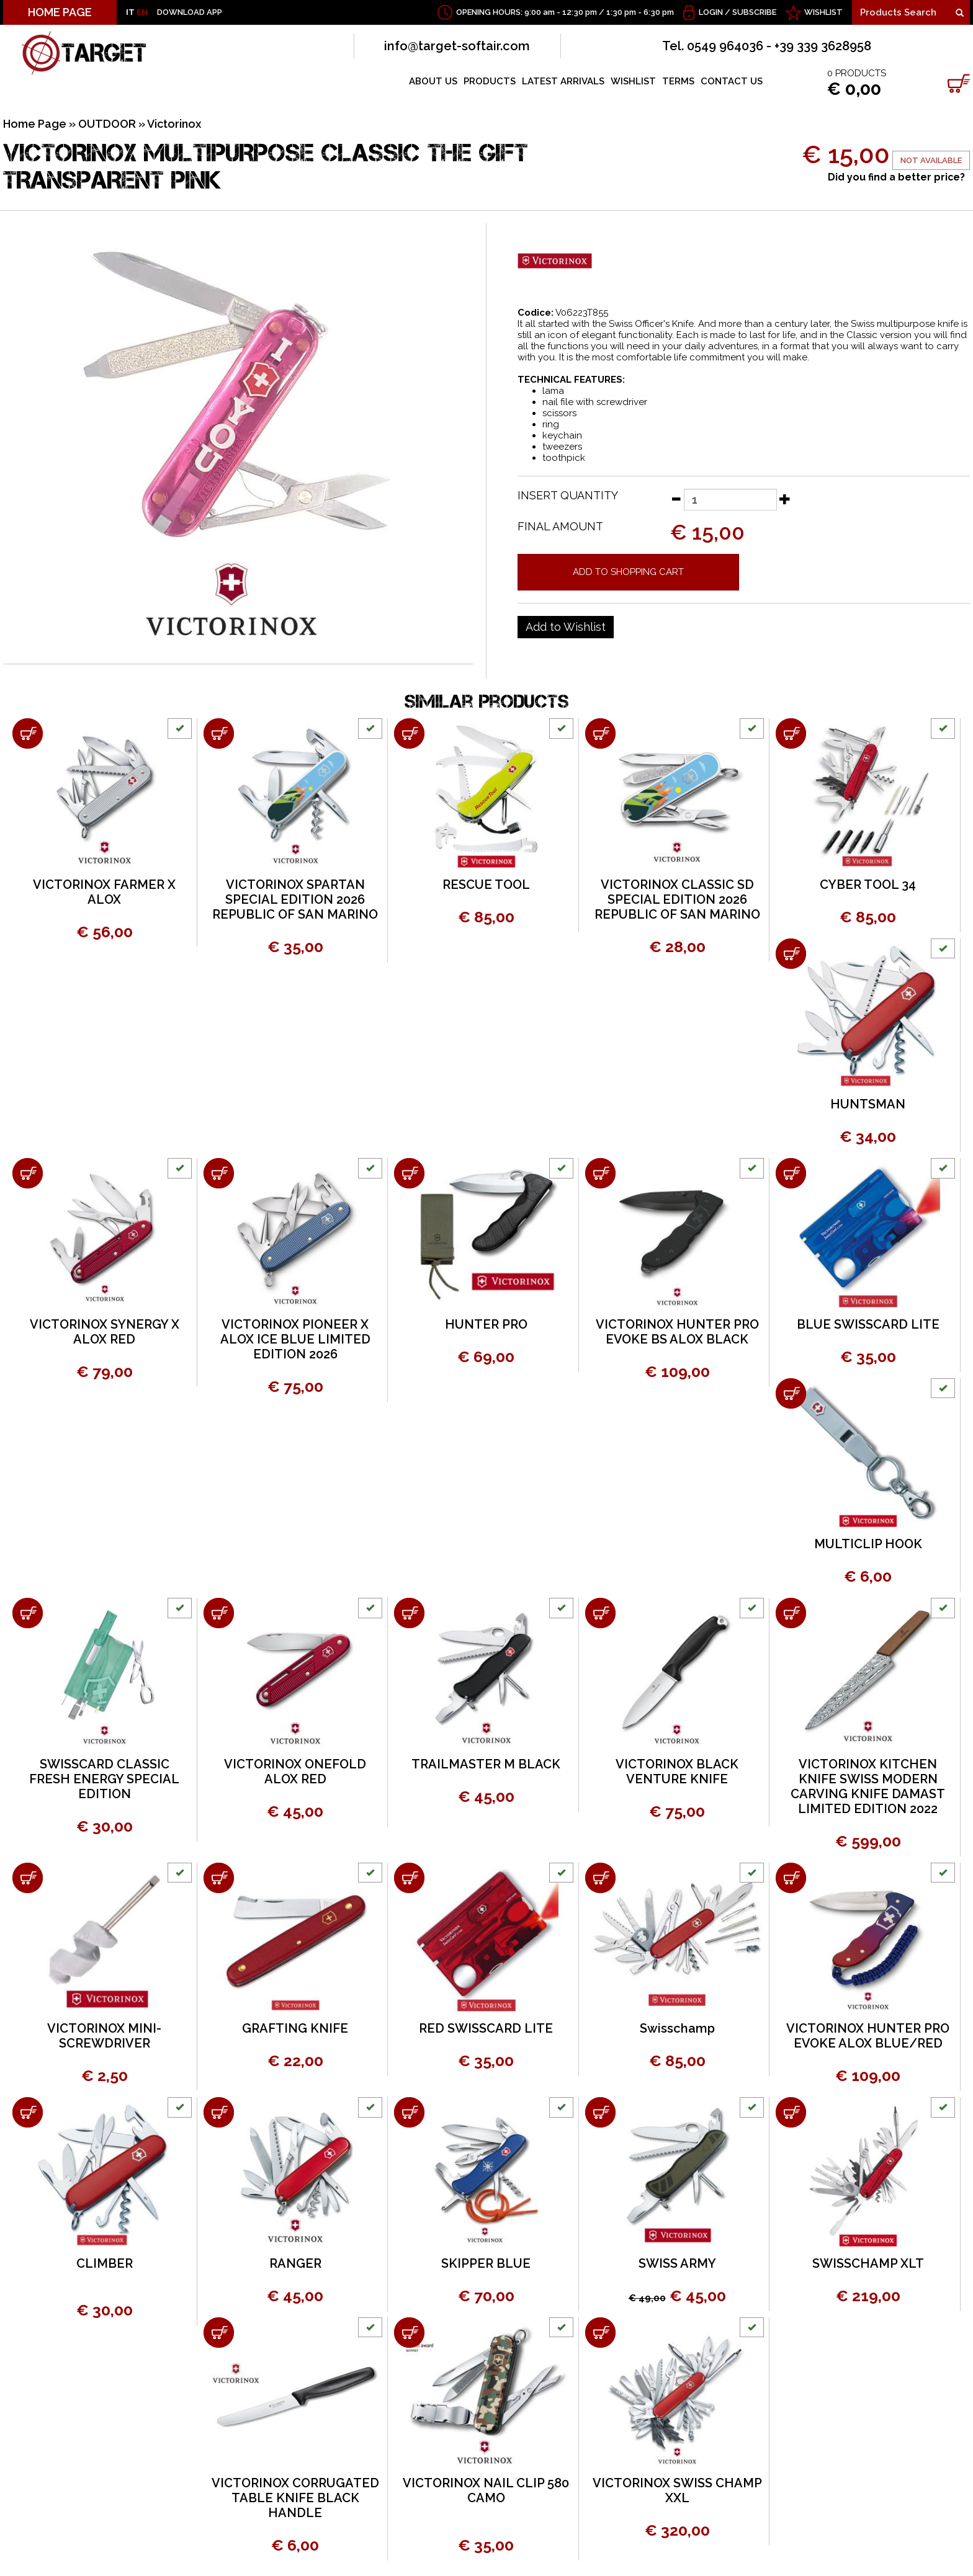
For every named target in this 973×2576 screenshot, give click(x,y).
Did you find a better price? (896, 177)
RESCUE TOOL (486, 884)
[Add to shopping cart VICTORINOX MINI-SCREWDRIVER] (27, 1878)
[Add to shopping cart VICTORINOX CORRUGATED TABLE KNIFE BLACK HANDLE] (219, 2332)
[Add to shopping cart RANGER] (219, 2112)
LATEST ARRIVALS (563, 81)
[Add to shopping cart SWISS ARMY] (600, 2112)
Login (711, 12)
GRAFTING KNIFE (295, 2028)
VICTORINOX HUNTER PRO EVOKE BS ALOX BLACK (677, 1332)
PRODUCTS (490, 81)
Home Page (34, 123)
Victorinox (174, 123)
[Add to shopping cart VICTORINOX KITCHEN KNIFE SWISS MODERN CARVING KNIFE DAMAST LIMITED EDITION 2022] (791, 1613)
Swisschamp (677, 2028)
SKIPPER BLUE (486, 2263)
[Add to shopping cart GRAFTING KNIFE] (219, 1878)
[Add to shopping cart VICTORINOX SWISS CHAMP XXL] (600, 2332)
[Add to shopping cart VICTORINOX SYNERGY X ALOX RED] (27, 1173)
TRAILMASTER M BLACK (485, 1764)
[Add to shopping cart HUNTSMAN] (791, 953)
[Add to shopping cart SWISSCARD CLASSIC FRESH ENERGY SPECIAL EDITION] (27, 1613)
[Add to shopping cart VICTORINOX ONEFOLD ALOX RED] (219, 1613)
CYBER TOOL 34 (868, 884)
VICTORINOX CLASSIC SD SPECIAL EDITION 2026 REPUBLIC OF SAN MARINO (677, 899)
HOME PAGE (60, 12)
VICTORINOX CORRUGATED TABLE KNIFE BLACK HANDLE (295, 2498)
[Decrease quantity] (675, 498)
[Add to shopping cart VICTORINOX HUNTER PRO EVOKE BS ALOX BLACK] (600, 1173)
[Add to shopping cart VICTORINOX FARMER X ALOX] (27, 733)
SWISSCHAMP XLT (868, 2263)
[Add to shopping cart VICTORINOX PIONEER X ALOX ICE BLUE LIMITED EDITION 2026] (219, 1173)
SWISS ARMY (677, 2263)
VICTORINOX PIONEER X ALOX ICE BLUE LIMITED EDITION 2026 (295, 1339)
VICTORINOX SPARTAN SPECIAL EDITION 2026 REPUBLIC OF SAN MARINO (295, 899)
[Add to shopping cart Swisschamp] (600, 1878)
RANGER (295, 2263)
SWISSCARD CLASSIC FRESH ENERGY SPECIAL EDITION (104, 1779)
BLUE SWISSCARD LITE (868, 1324)
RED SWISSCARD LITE (486, 2028)
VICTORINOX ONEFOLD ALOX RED (295, 1771)
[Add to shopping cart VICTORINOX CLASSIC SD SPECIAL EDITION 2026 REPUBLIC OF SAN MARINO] (600, 733)
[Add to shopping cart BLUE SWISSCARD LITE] (791, 1173)
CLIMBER (104, 2263)
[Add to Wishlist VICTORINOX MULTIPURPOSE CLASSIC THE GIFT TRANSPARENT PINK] (566, 627)
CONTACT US (732, 81)
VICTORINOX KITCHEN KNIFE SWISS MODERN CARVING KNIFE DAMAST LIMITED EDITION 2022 (868, 1786)
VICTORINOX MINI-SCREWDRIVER (104, 2036)
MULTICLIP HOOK (868, 1543)
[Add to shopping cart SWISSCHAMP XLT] (791, 2112)
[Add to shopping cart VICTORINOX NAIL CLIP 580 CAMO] (409, 2332)
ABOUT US (433, 81)
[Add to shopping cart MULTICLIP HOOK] (791, 1393)
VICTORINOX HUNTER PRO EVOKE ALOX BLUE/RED (867, 2036)
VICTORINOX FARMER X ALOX (104, 892)
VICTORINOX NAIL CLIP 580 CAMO (486, 2490)
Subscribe (754, 12)
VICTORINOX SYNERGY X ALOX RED (104, 1332)
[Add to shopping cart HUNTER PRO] (409, 1173)
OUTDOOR (107, 123)
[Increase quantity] (785, 498)
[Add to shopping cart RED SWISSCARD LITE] (409, 1878)
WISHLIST (823, 12)
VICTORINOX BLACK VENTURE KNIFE (677, 1771)
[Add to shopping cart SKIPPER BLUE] (409, 2112)
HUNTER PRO (486, 1324)
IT (130, 12)
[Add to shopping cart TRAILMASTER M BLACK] (409, 1613)
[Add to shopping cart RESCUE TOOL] (409, 733)
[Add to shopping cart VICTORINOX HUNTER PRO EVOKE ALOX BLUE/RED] (791, 1878)
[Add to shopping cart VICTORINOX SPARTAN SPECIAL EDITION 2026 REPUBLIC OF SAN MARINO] (219, 733)
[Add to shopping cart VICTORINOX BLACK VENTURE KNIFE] (600, 1613)
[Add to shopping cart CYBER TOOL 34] (791, 733)
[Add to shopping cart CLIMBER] (27, 2112)
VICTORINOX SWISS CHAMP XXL (677, 2490)
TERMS (678, 81)
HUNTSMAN (867, 1104)
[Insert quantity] (730, 499)
